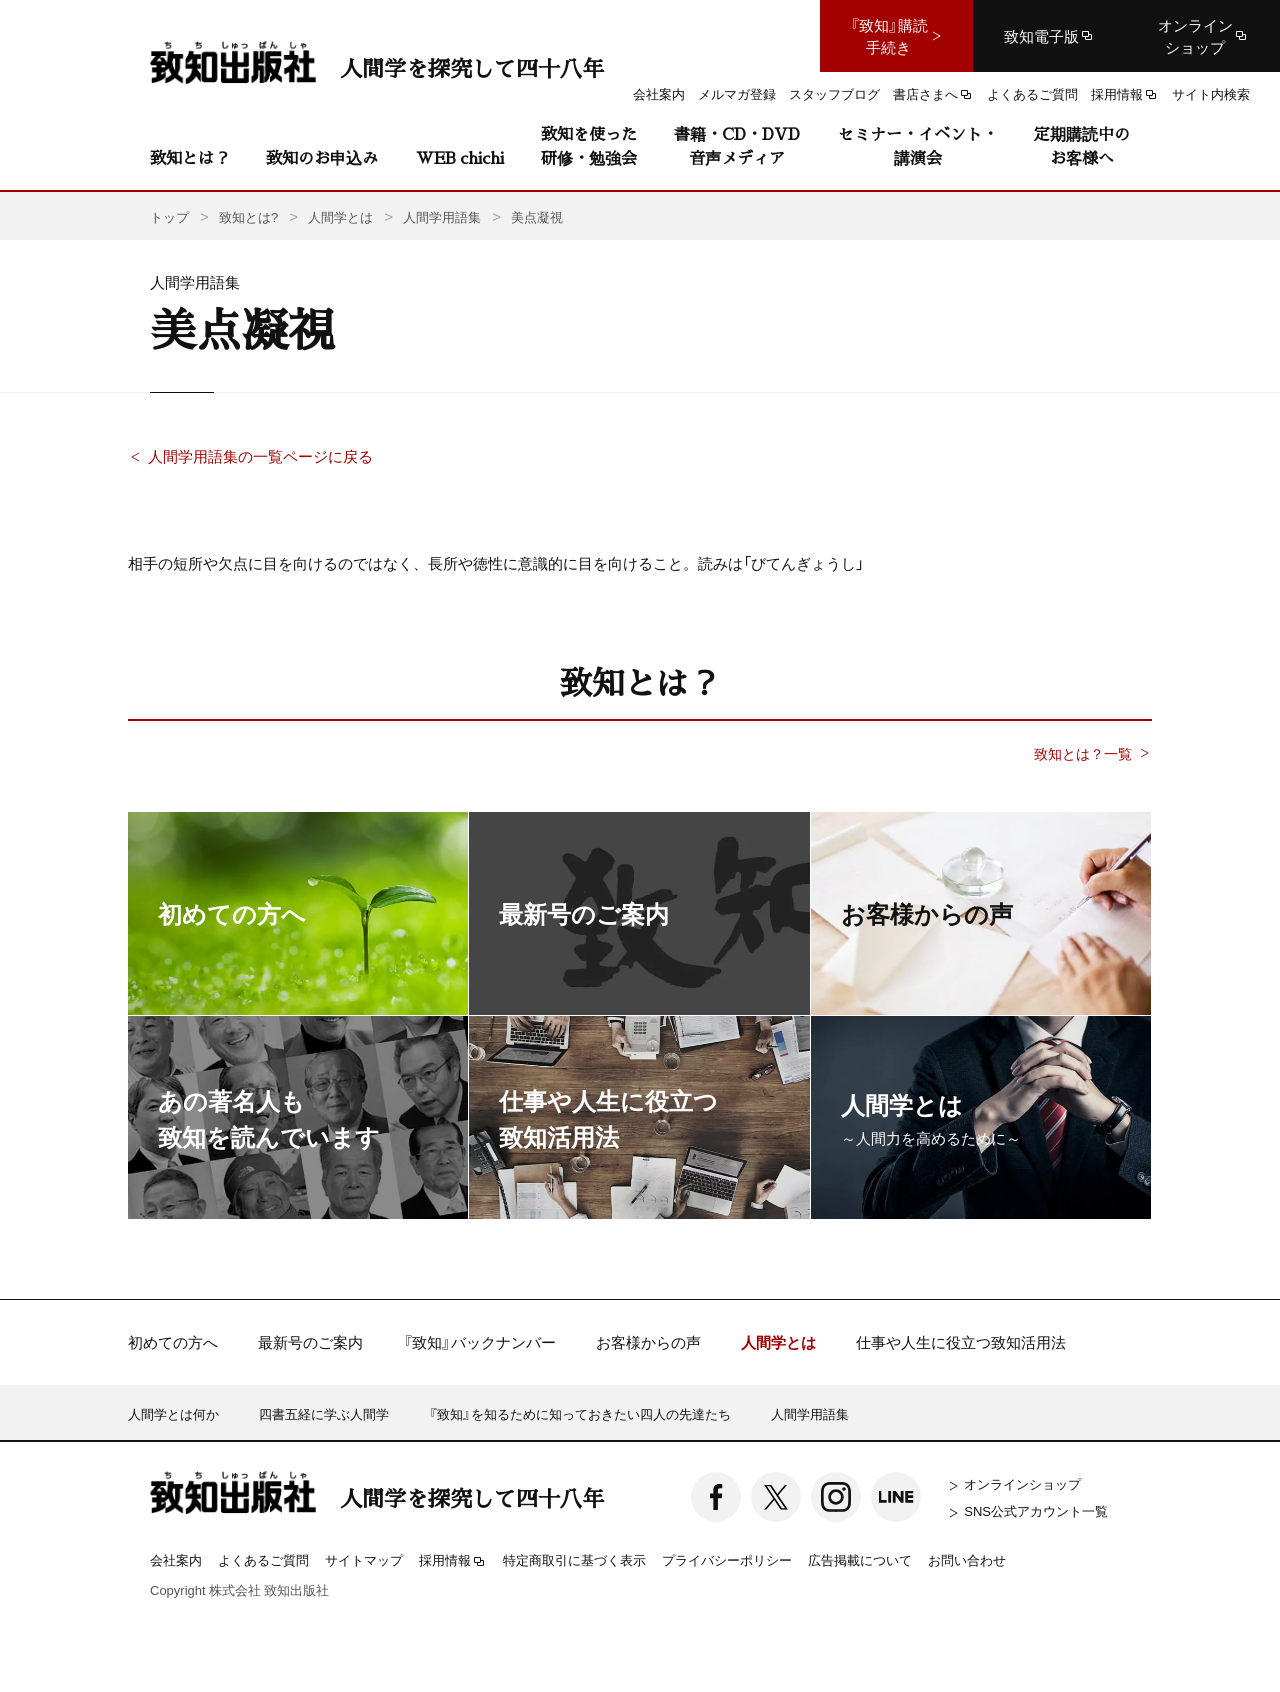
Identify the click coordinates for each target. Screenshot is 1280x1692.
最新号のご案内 (310, 1342)
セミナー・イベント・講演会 (918, 145)
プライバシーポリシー (727, 1559)
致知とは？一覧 (1083, 753)
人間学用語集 (810, 1413)
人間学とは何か (173, 1413)
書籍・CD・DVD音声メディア (737, 145)
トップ (169, 216)
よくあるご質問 (263, 1559)
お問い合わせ (967, 1559)
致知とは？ (190, 157)
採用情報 (453, 1561)
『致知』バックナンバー (479, 1342)
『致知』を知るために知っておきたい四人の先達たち (580, 1413)
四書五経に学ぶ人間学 (324, 1413)
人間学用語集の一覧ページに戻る (260, 456)
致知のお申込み (322, 157)
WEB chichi (460, 157)
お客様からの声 (648, 1342)
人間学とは (778, 1342)
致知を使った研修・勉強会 (589, 145)
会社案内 (176, 1559)
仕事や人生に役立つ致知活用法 (961, 1342)
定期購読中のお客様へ (1082, 145)
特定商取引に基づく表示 (574, 1559)
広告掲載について (860, 1559)
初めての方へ (173, 1342)
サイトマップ (364, 1559)
